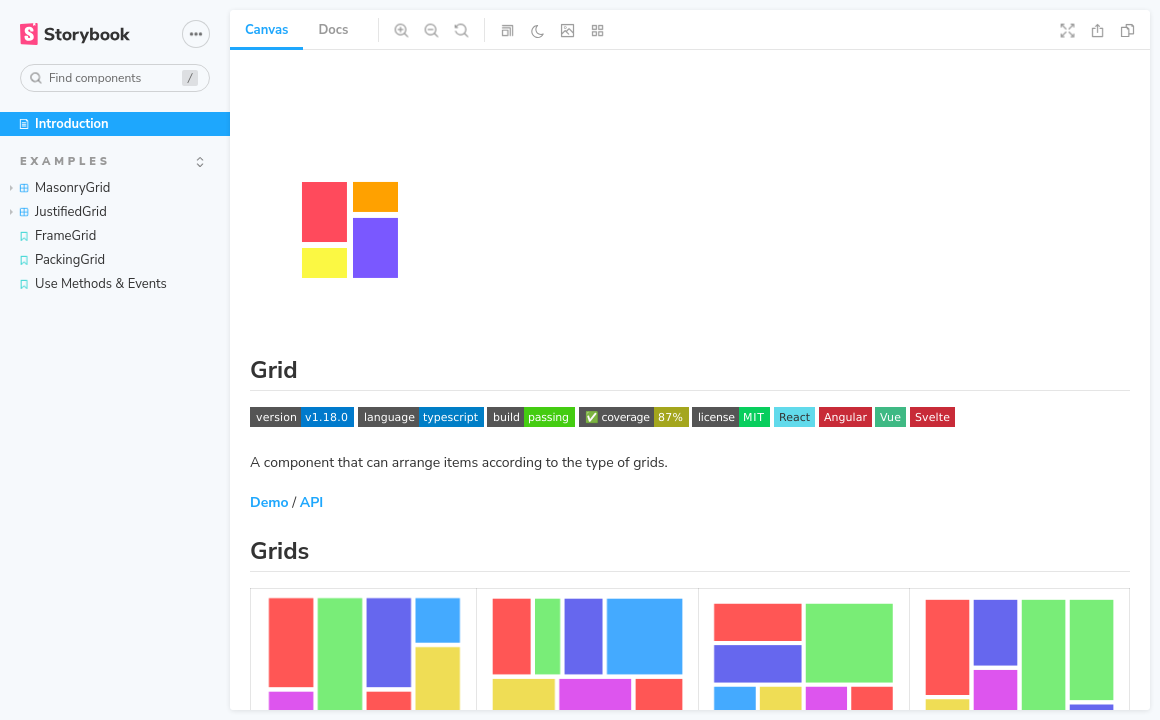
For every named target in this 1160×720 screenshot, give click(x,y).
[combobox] (115, 78)
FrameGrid (57, 236)
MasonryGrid (60, 188)
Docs (333, 30)
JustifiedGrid (58, 212)
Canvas (266, 30)
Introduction (63, 124)
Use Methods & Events (92, 284)
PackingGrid (61, 260)
